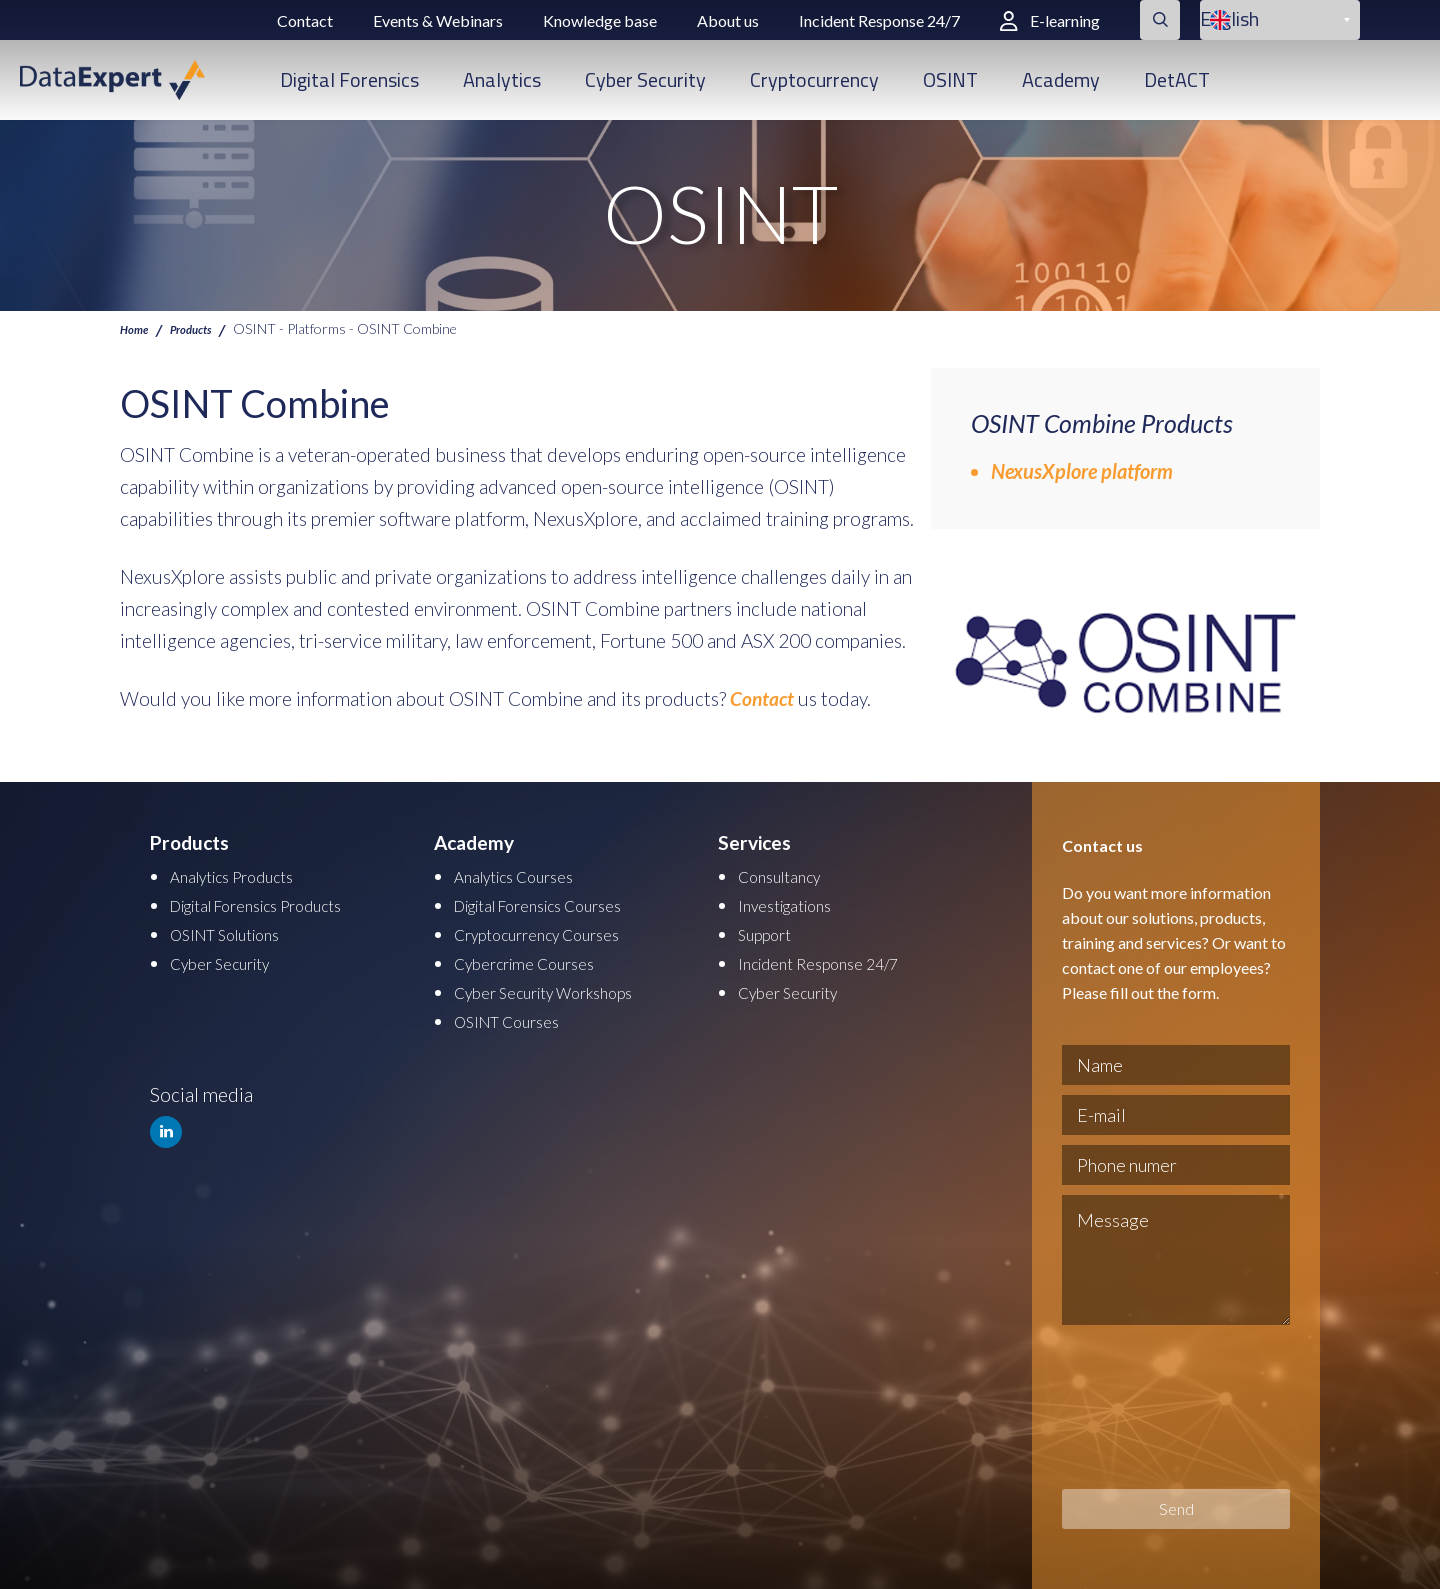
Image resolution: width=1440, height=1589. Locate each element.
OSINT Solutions (238, 931)
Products (203, 328)
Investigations (795, 903)
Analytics (502, 79)
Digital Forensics (349, 79)
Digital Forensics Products (278, 903)
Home (137, 328)
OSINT (950, 79)
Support (771, 931)
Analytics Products (246, 875)
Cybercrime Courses (538, 959)
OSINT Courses (517, 1015)
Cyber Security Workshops (564, 987)
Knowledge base (600, 20)
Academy (1061, 79)
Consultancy (789, 875)
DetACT (1177, 79)
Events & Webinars (438, 20)
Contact (305, 20)
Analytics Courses (527, 875)
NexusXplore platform (1082, 471)
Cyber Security (645, 79)
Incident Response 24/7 (879, 20)
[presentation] (1144, 1407)
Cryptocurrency (814, 79)
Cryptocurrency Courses (554, 931)
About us (728, 20)
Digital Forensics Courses (558, 903)
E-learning (1050, 20)
